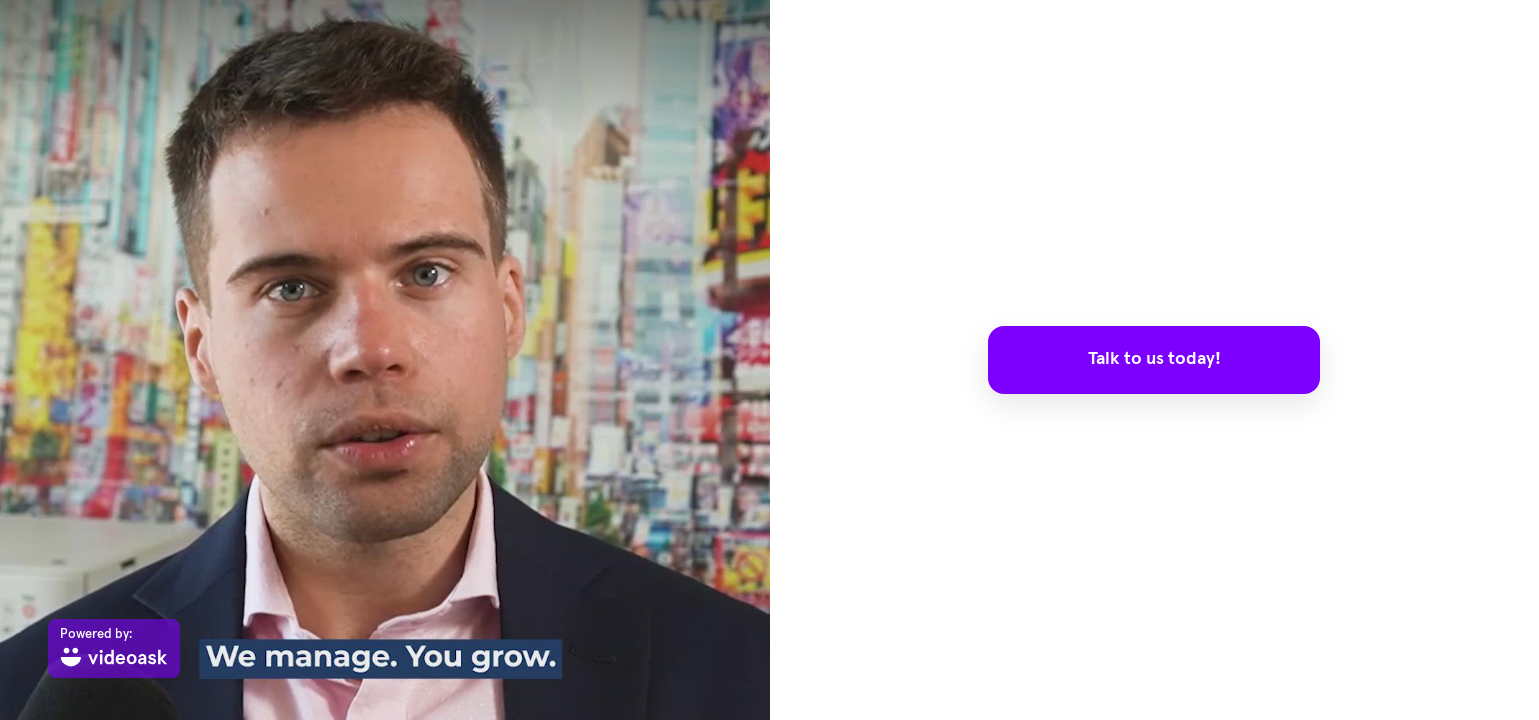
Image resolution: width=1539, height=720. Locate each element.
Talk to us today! (1154, 359)
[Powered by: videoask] (114, 648)
